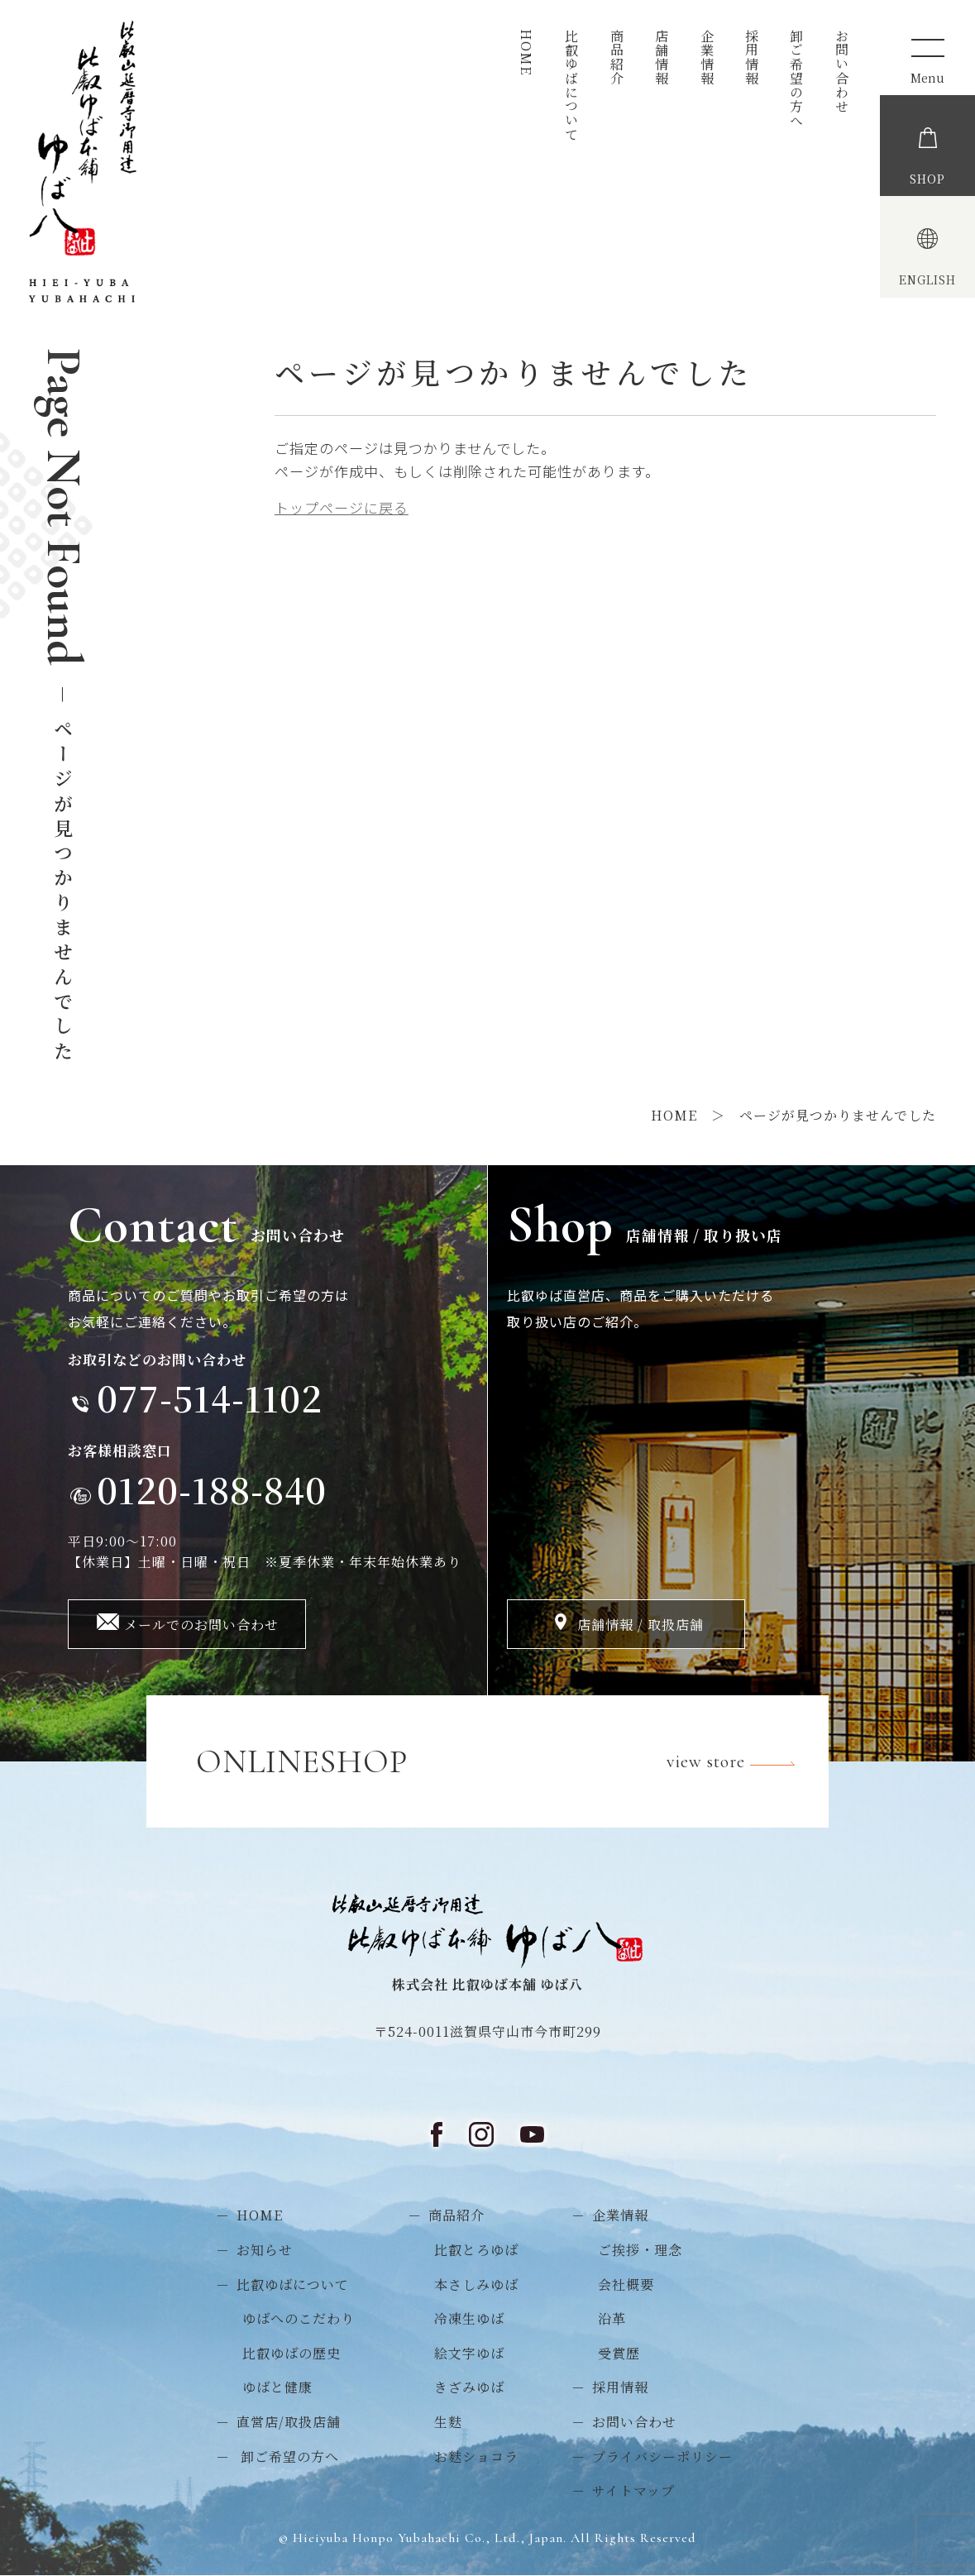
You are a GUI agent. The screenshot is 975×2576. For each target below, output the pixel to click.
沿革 (612, 2318)
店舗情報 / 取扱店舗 (640, 1624)
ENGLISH (927, 279)
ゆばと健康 (277, 2387)
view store (741, 1763)
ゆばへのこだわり (298, 2318)
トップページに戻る (342, 507)
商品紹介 (616, 57)
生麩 (448, 2421)
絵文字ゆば (469, 2353)
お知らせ (265, 2249)
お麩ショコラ (476, 2456)
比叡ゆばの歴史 (291, 2353)
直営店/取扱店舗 (289, 2421)
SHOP (927, 178)
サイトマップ (633, 2490)
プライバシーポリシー (662, 2456)
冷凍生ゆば (469, 2318)
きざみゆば (469, 2387)
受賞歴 (619, 2353)
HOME (526, 52)
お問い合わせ (841, 71)
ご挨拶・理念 (640, 2249)
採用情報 (751, 57)
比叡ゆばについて (571, 85)
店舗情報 (662, 57)
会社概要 (626, 2284)
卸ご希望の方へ (796, 78)
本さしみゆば (476, 2284)
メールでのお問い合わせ (201, 1624)
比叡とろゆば (476, 2249)
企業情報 (706, 57)
